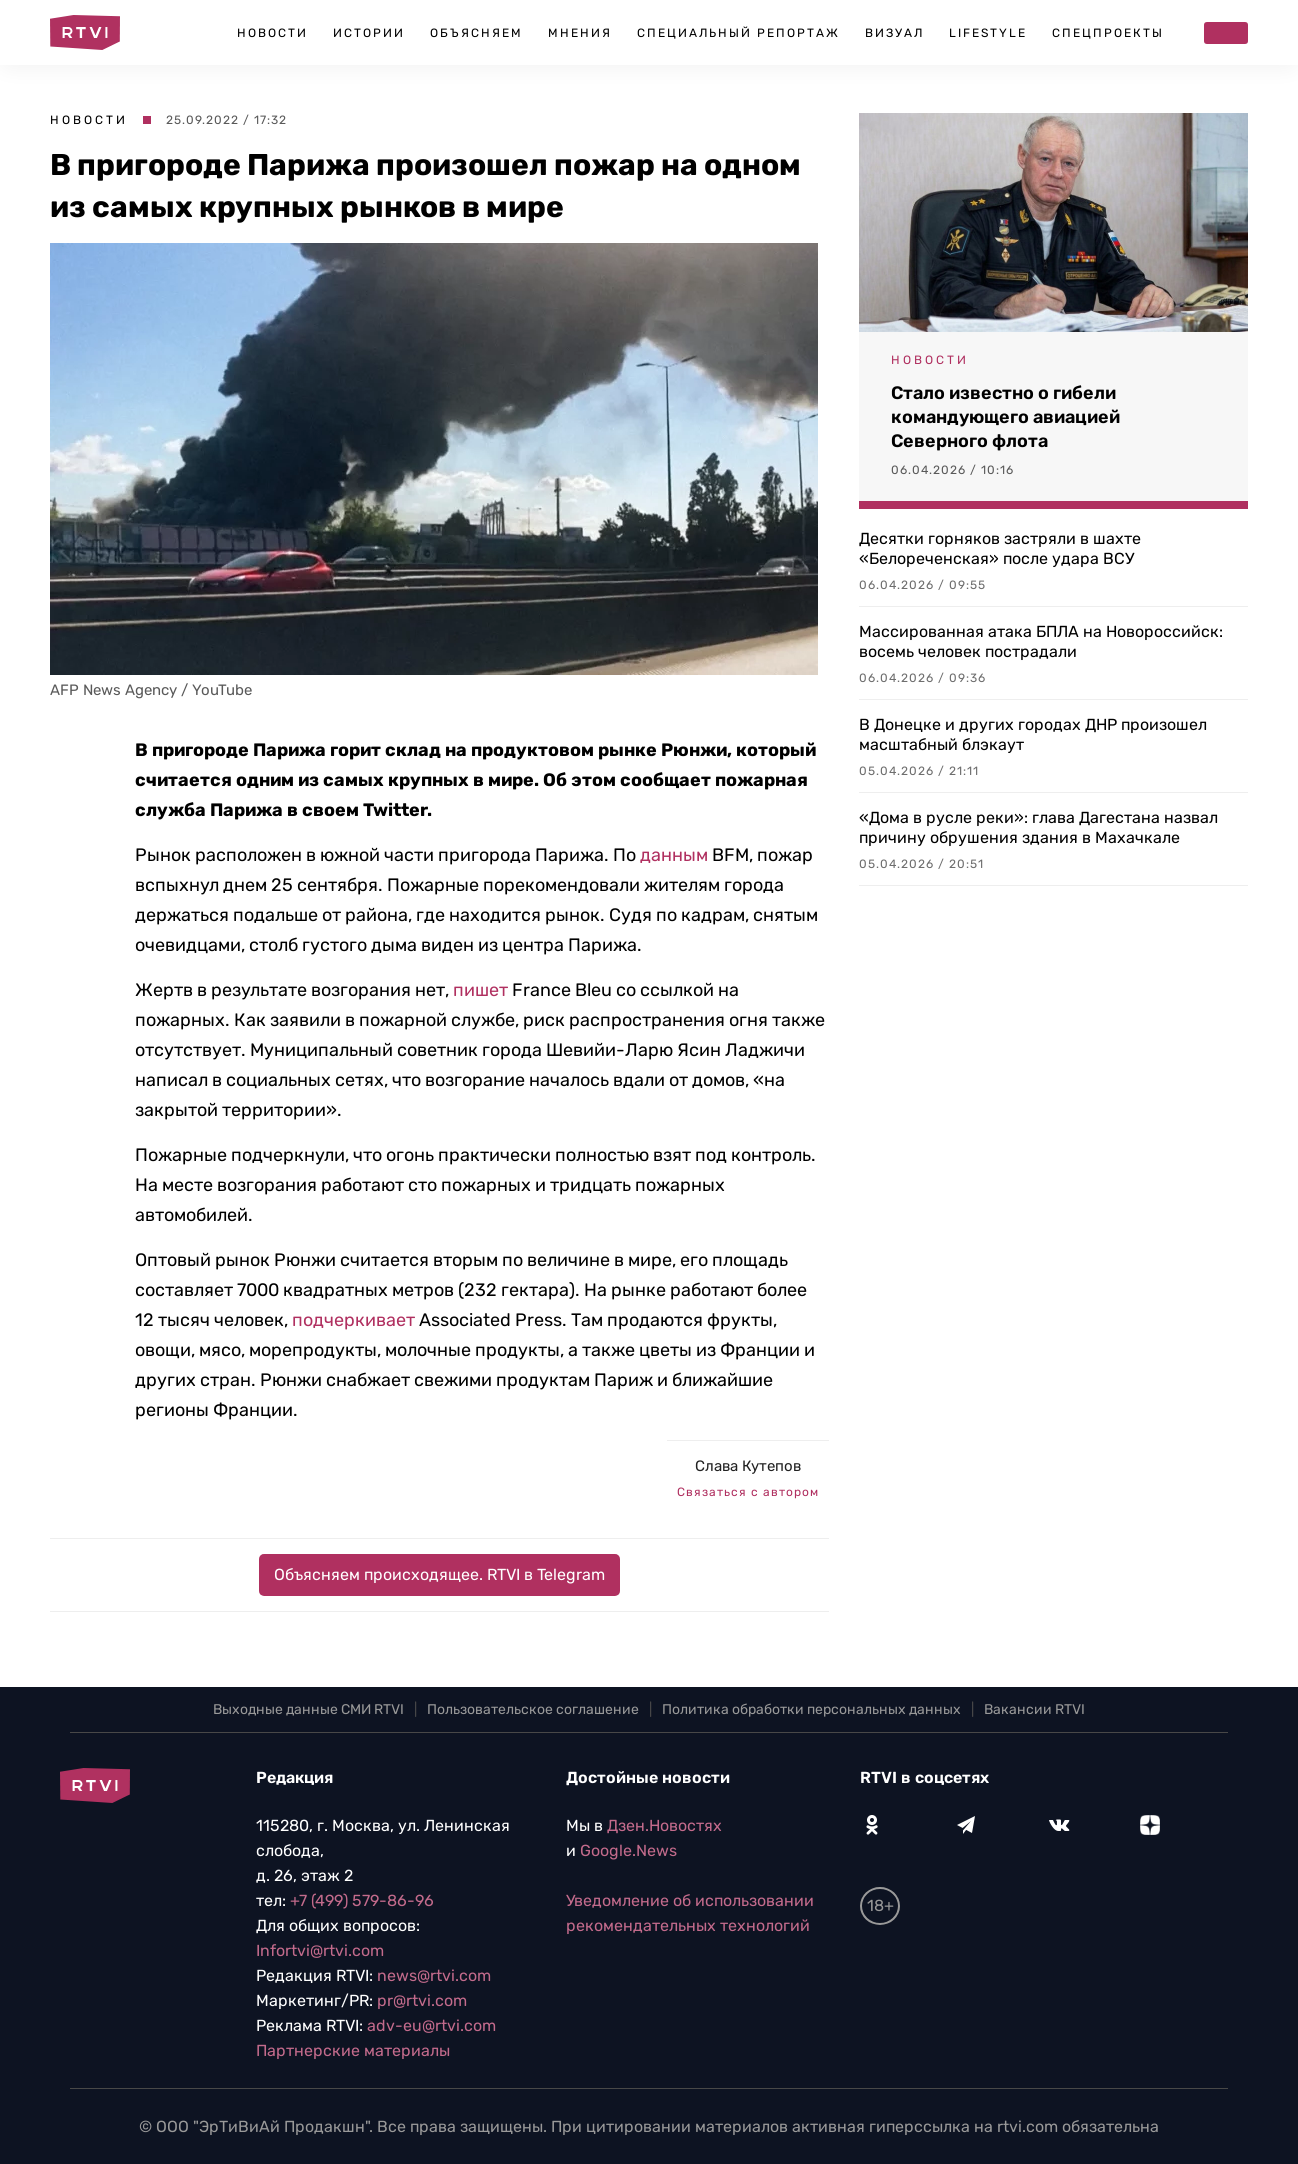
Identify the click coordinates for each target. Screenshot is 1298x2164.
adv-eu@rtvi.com (431, 2025)
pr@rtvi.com (422, 2000)
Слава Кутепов (748, 1466)
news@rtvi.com (434, 1975)
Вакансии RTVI (1034, 1709)
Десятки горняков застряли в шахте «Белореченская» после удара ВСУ (1000, 548)
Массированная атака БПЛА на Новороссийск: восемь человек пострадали (1041, 641)
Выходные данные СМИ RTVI (308, 1709)
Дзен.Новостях (664, 1825)
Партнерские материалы (353, 2050)
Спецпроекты (1108, 33)
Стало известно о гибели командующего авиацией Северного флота (1005, 417)
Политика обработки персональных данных (811, 1709)
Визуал (894, 33)
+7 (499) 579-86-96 (362, 1900)
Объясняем (476, 33)
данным (674, 855)
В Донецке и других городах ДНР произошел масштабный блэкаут (1033, 734)
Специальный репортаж (738, 33)
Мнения (580, 33)
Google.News (628, 1850)
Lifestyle (988, 33)
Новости (272, 33)
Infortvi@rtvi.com (320, 1950)
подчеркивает (353, 1320)
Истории (369, 33)
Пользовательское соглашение (533, 1709)
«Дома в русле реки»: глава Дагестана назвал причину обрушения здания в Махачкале (1038, 827)
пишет (480, 990)
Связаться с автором (748, 1492)
